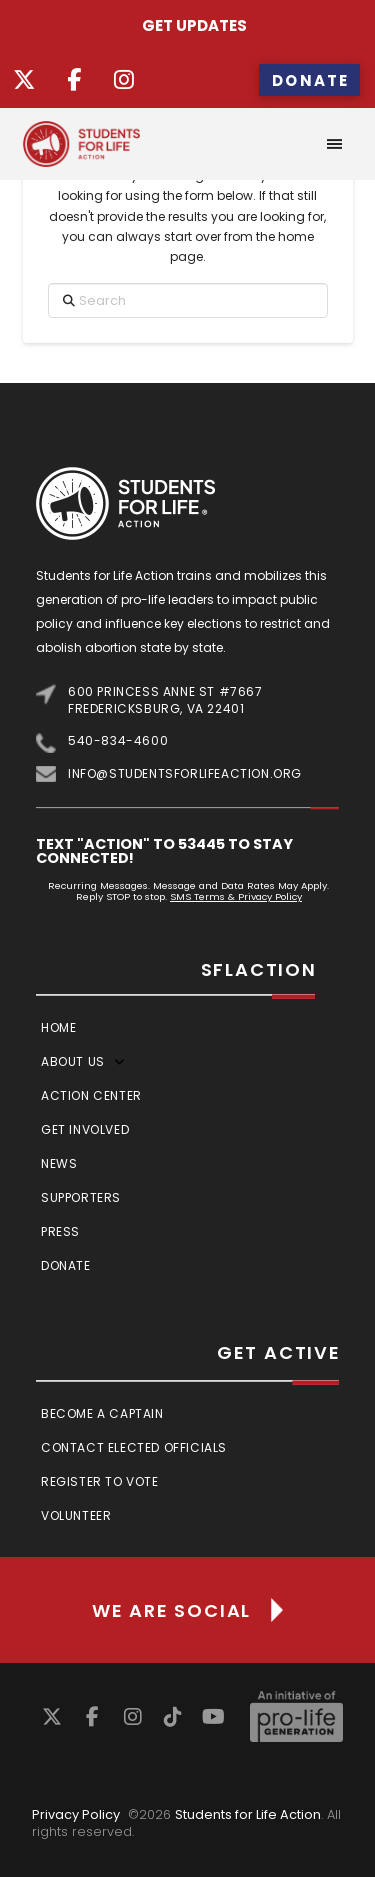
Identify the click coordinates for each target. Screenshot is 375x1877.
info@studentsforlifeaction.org (185, 773)
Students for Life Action (248, 1814)
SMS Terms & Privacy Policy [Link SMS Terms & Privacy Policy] (236, 896)
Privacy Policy (76, 1814)
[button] (335, 144)
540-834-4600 (118, 740)
